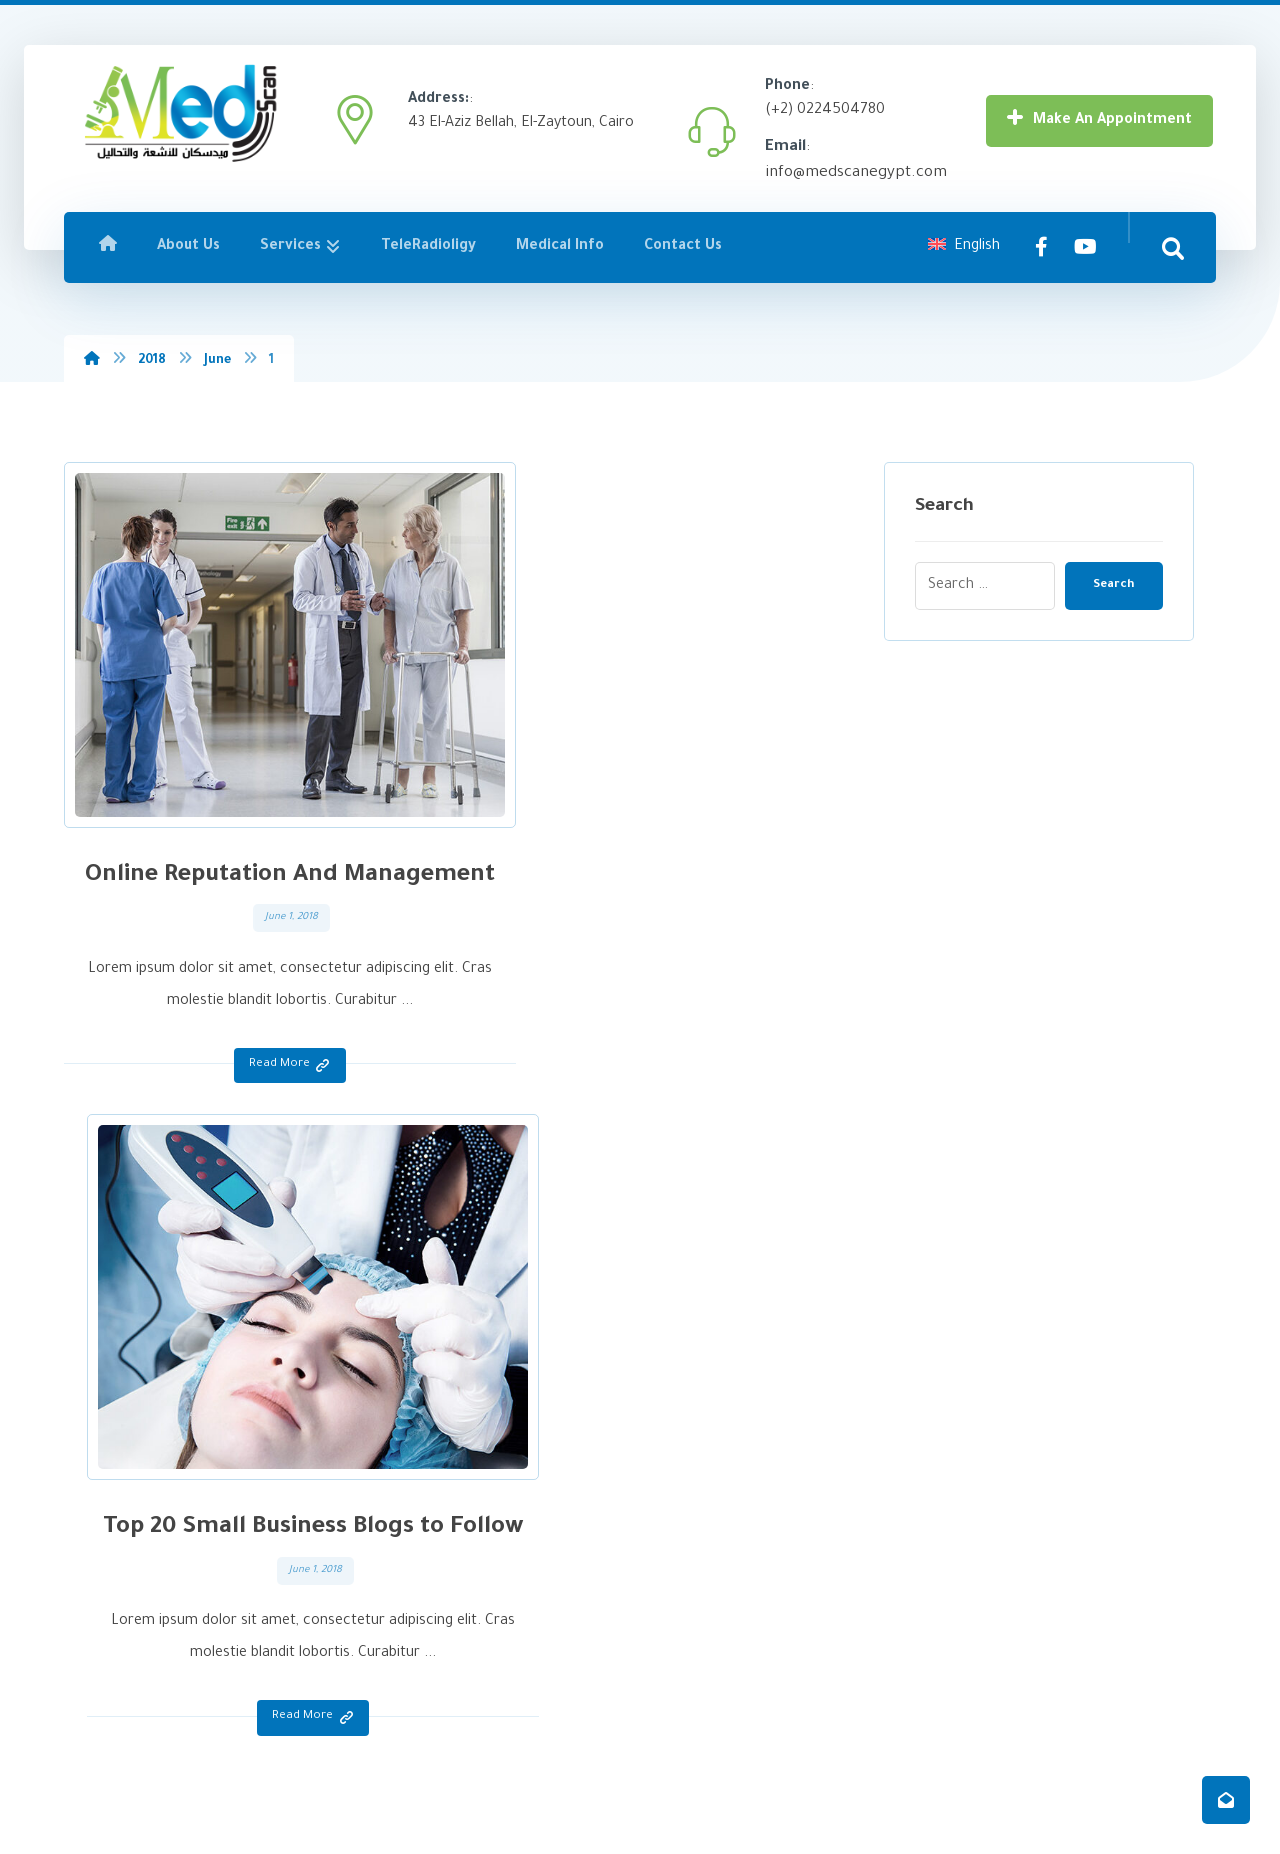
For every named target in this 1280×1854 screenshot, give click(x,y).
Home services (722, 1645)
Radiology (704, 1453)
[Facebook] (1042, 250)
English (964, 250)
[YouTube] (1086, 250)
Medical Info (421, 1581)
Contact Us (419, 1613)
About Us (412, 1485)
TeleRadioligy (424, 1549)
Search (1106, 586)
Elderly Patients (724, 1517)
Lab (685, 1485)
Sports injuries (720, 1581)
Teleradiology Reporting (749, 1677)
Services (411, 1517)
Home (403, 1453)
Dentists (701, 1613)
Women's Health (726, 1549)
